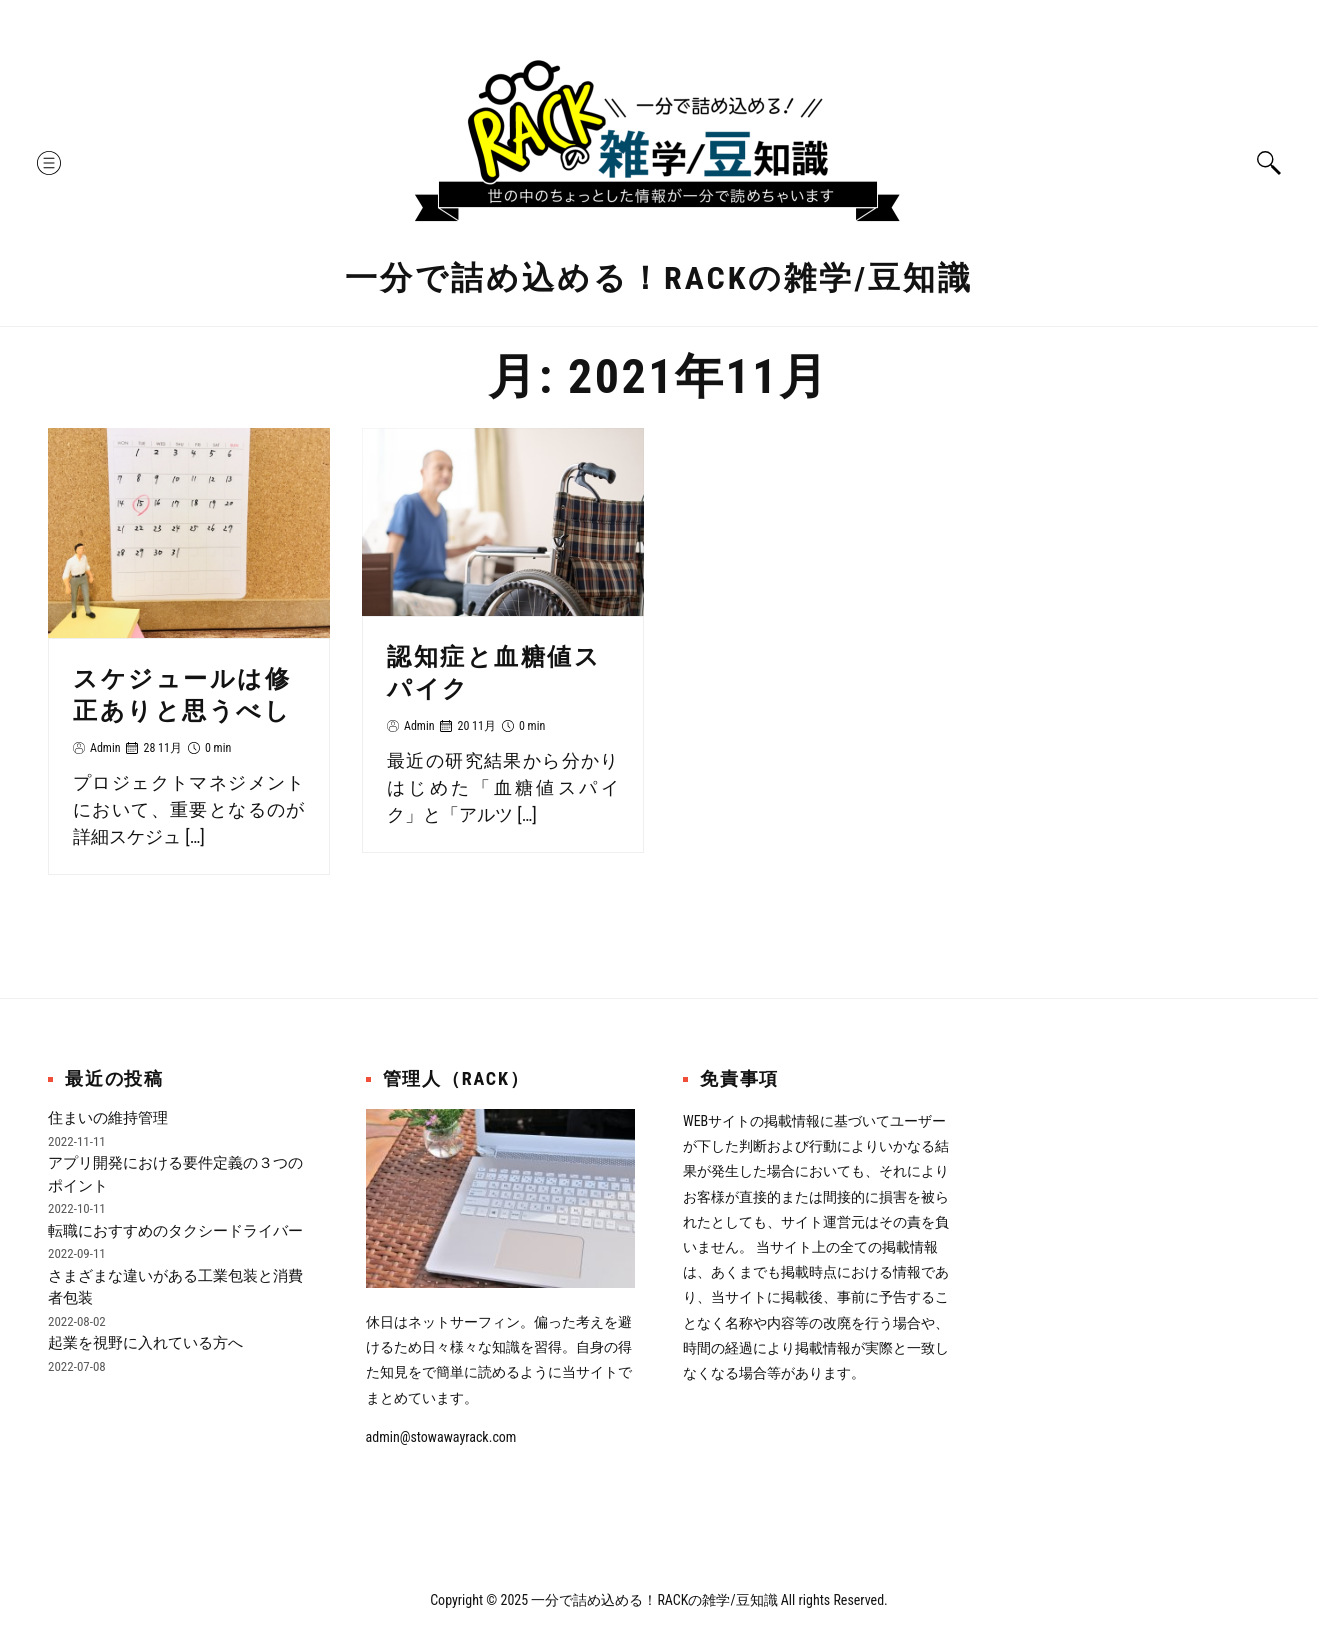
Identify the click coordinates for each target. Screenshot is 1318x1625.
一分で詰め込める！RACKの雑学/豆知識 (659, 278)
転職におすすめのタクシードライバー (175, 1231)
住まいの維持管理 (108, 1118)
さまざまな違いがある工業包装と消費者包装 (175, 1287)
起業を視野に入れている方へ (145, 1343)
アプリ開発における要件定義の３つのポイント (175, 1174)
